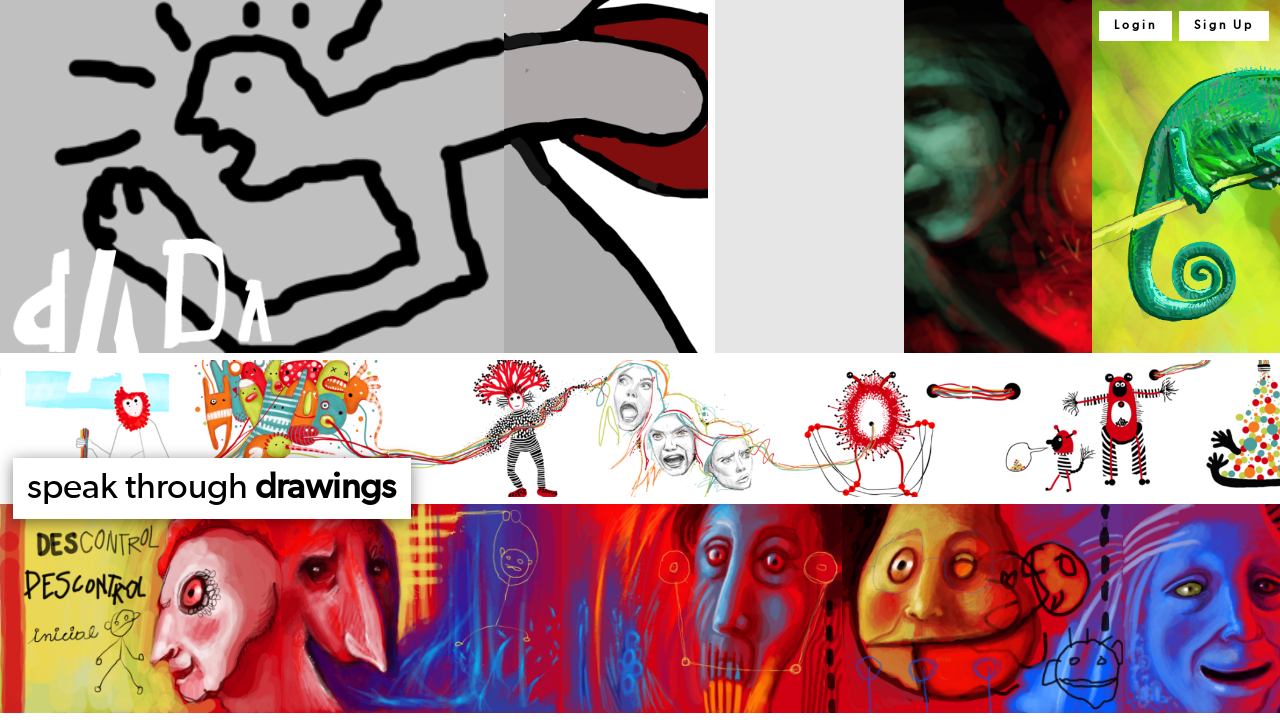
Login (1135, 26)
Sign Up (1224, 26)
